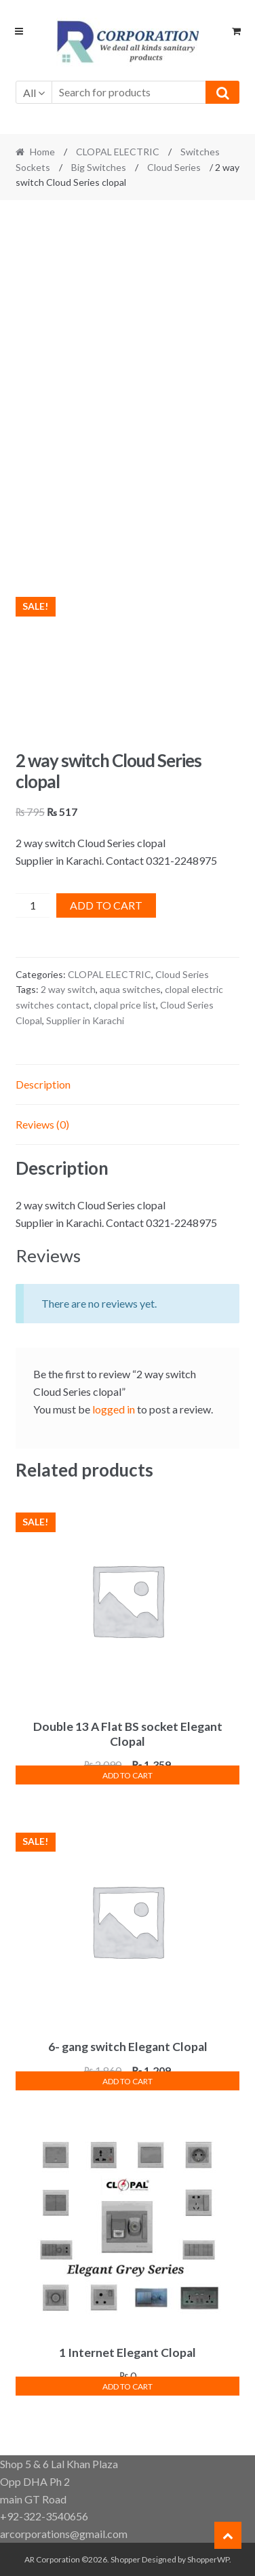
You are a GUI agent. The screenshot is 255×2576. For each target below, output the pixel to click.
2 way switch (68, 989)
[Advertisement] (127, 343)
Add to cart (106, 905)
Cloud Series (174, 167)
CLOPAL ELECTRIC (117, 151)
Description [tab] (43, 1084)
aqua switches (130, 989)
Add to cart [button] (127, 1775)
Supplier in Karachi (85, 1020)
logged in (113, 1409)
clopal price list (125, 1005)
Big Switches (98, 167)
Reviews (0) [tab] (42, 1124)
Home (42, 151)
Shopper (125, 2559)
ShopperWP (208, 2559)
